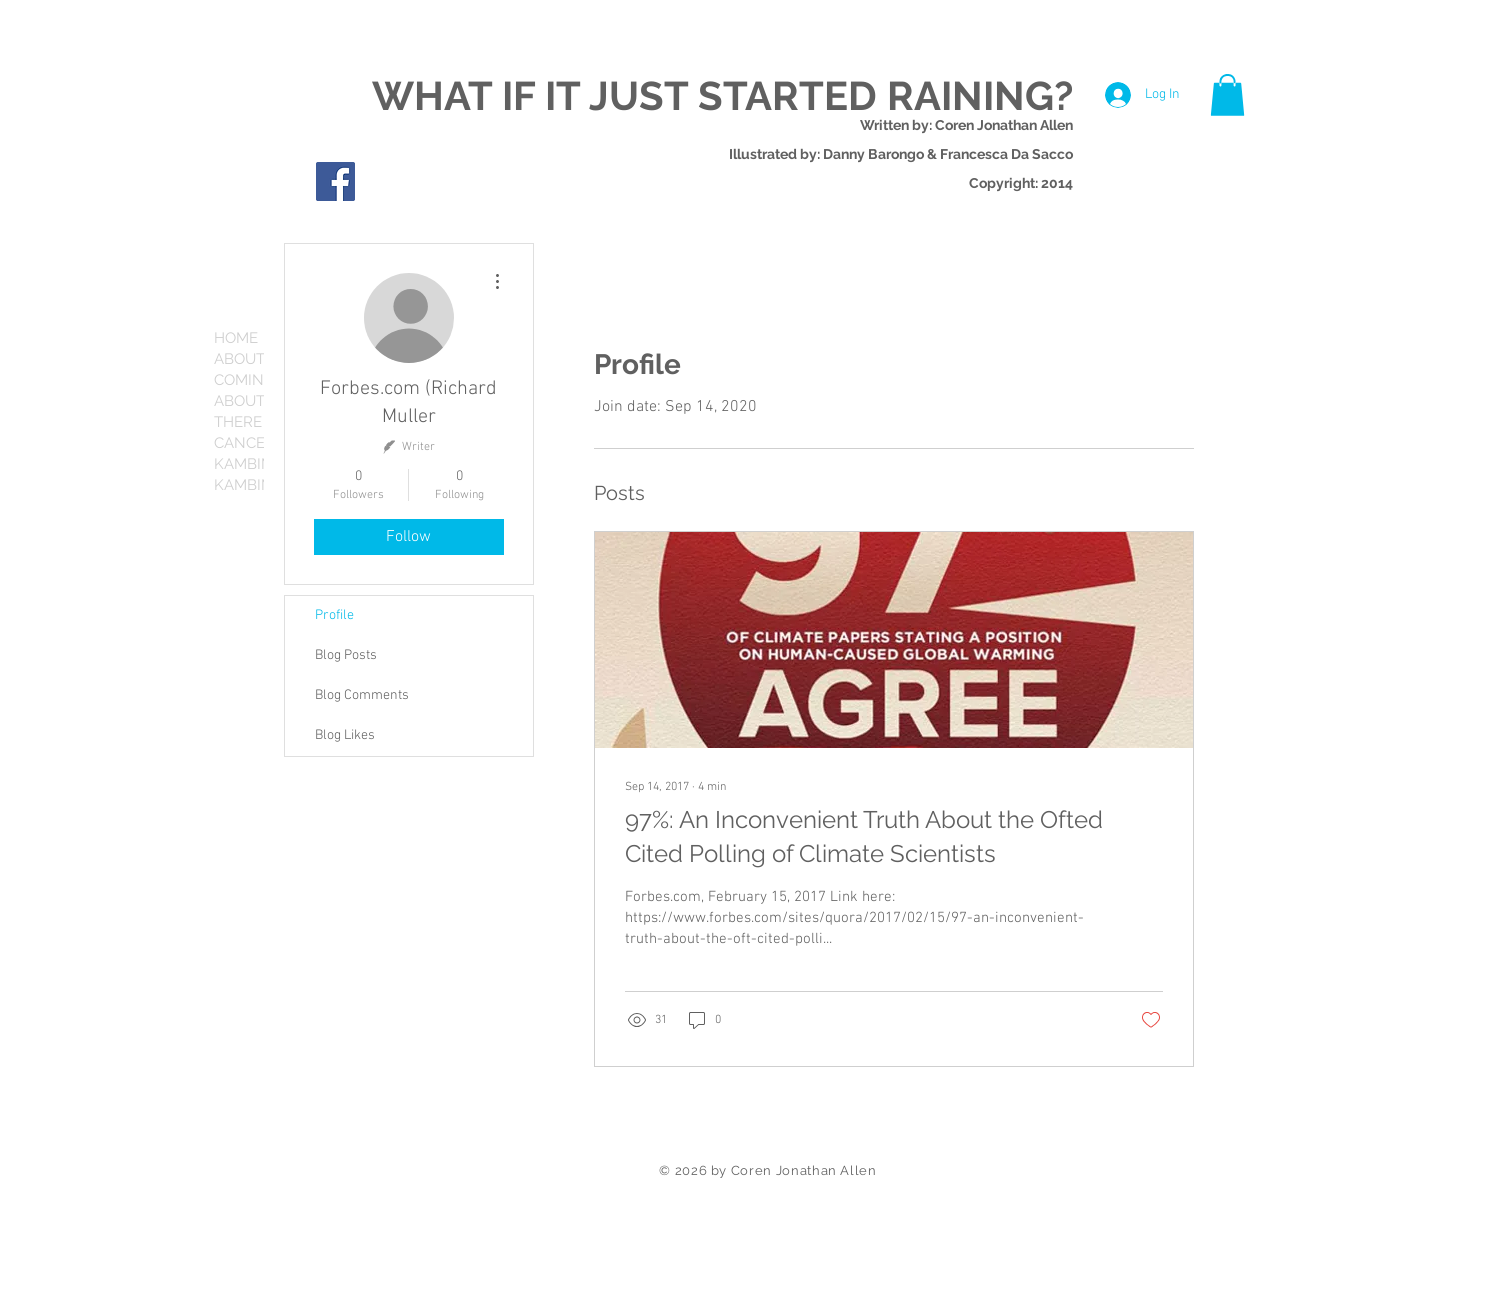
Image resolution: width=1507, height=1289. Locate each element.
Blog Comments (362, 695)
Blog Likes (345, 735)
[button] (1227, 95)
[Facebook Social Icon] (335, 181)
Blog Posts (346, 655)
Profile (334, 615)
